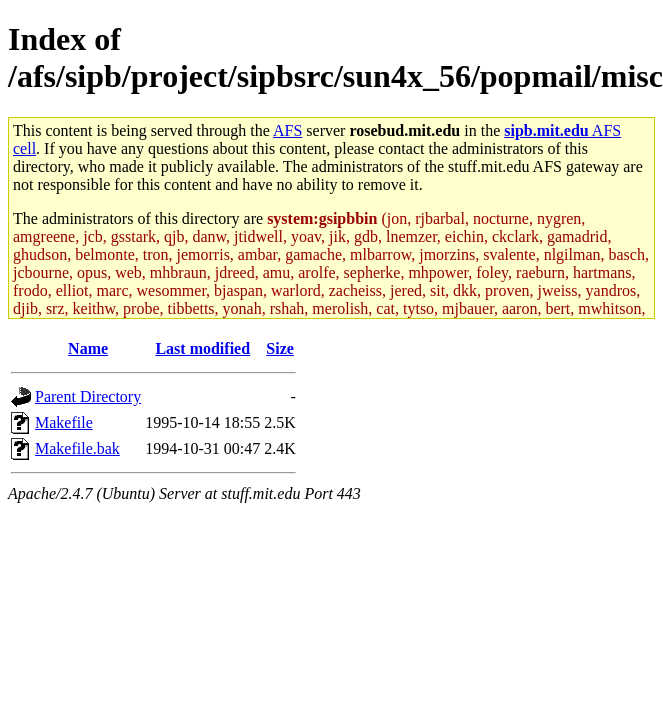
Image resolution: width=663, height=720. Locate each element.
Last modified (202, 348)
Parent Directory (88, 396)
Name (88, 348)
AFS (287, 130)
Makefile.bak (77, 448)
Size (280, 348)
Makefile (64, 422)
